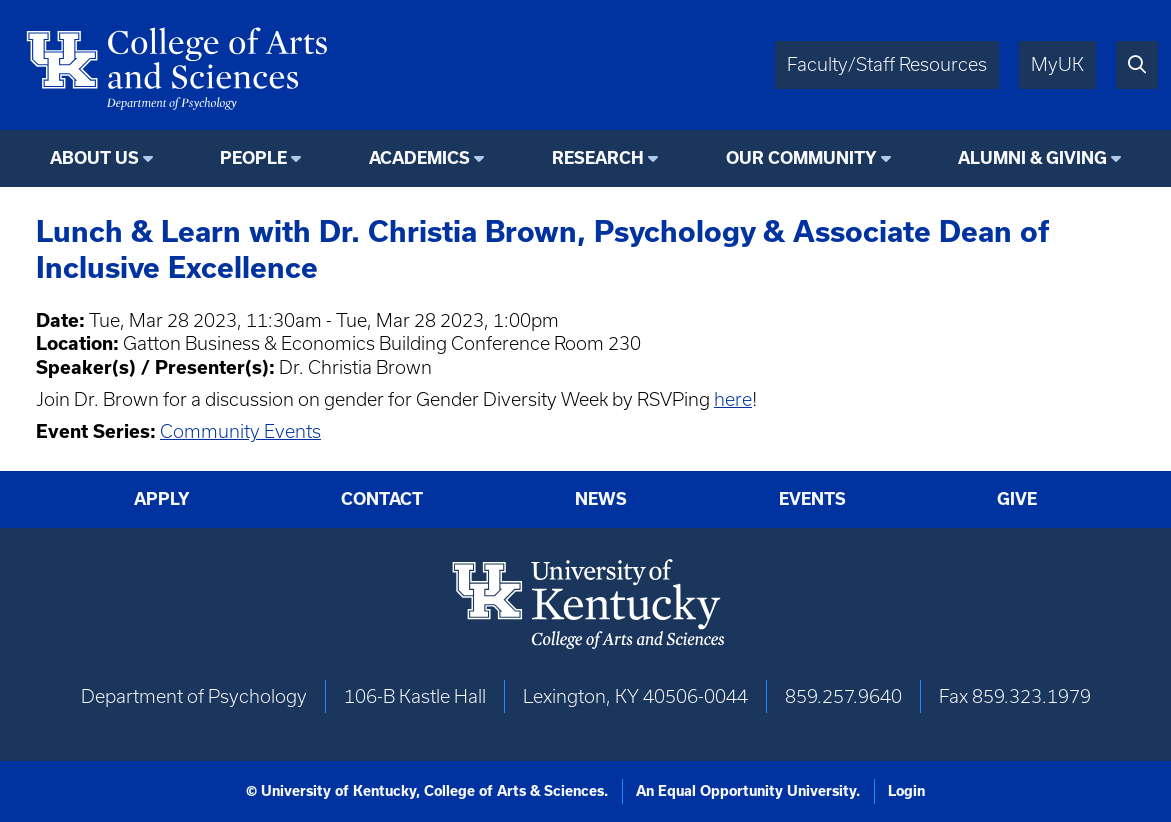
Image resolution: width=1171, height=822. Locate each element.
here (733, 399)
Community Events (240, 431)
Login (906, 791)
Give (1017, 499)
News (601, 499)
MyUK (1057, 64)
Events (812, 499)
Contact (382, 499)
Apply (162, 499)
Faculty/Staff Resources (887, 64)
